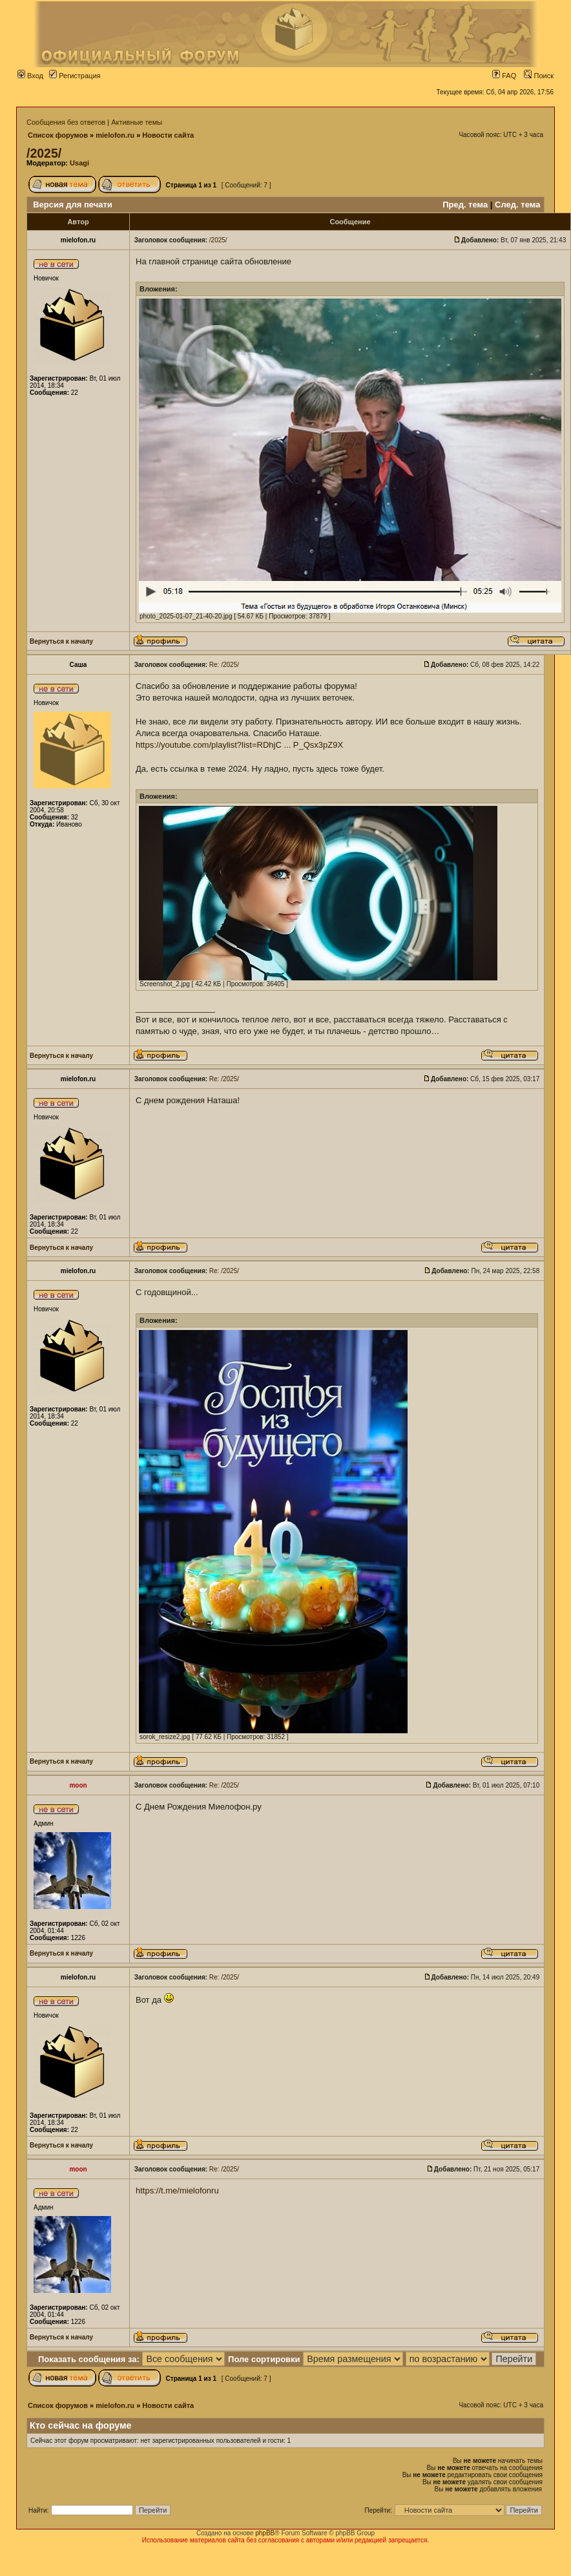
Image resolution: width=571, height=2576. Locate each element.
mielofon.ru (115, 135)
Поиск (539, 75)
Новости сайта (168, 135)
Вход (30, 75)
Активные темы (136, 122)
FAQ (504, 75)
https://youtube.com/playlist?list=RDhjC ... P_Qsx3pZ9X (239, 745)
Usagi (79, 163)
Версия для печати (72, 204)
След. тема (517, 204)
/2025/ (43, 153)
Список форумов (58, 135)
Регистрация (74, 75)
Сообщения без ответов (65, 122)
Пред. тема (465, 204)
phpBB (265, 2533)
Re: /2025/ (224, 664)
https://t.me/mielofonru (177, 2190)
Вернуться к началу (61, 641)
